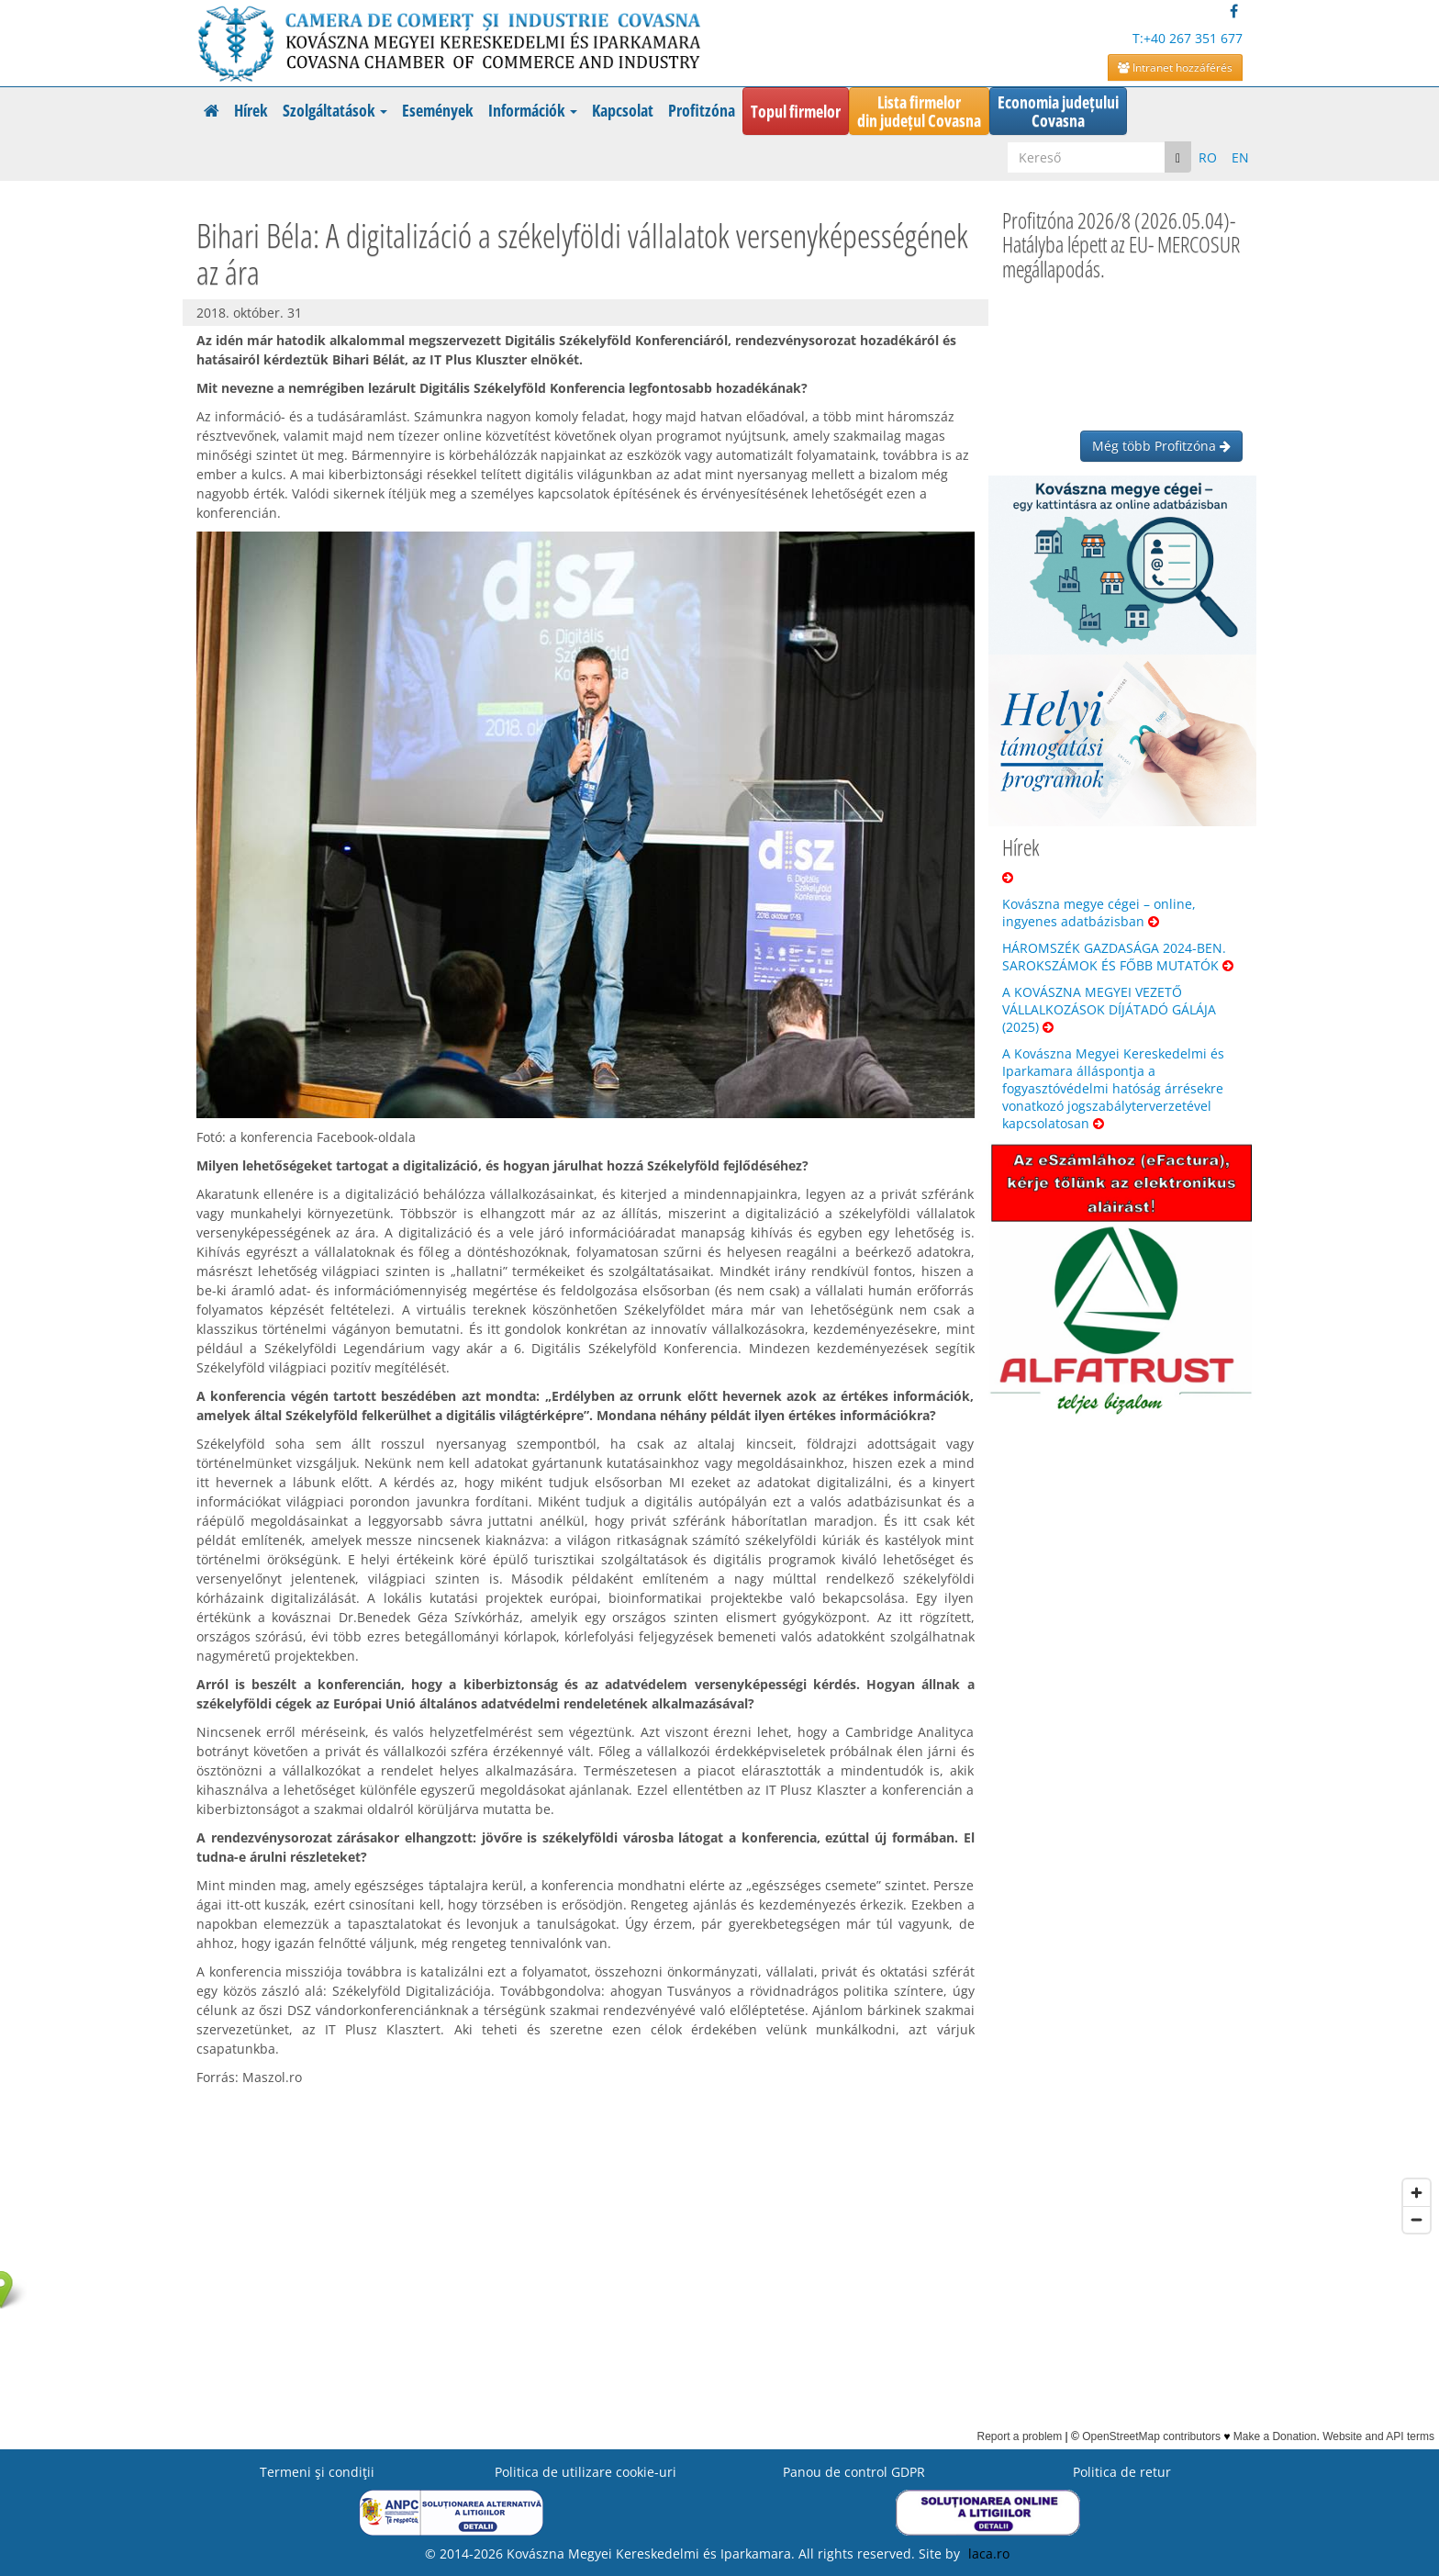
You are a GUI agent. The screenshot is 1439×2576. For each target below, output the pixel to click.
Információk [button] (532, 110)
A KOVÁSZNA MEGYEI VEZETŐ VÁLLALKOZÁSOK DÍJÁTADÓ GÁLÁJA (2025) (1109, 1009)
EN (1240, 157)
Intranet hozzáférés (1175, 67)
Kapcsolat (622, 110)
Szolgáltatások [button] (335, 110)
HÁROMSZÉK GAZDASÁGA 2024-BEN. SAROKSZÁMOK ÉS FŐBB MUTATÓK (1117, 956)
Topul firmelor (796, 111)
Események (438, 110)
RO (1208, 157)
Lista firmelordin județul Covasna (919, 111)
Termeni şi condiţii (317, 2472)
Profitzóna (701, 110)
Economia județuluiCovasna (1058, 111)
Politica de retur (1122, 2472)
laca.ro (989, 2553)
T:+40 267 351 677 (1187, 38)
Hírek (251, 110)
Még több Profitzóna (1161, 445)
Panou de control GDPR (854, 2472)
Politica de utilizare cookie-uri (585, 2472)
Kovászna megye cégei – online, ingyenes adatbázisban (1099, 912)
